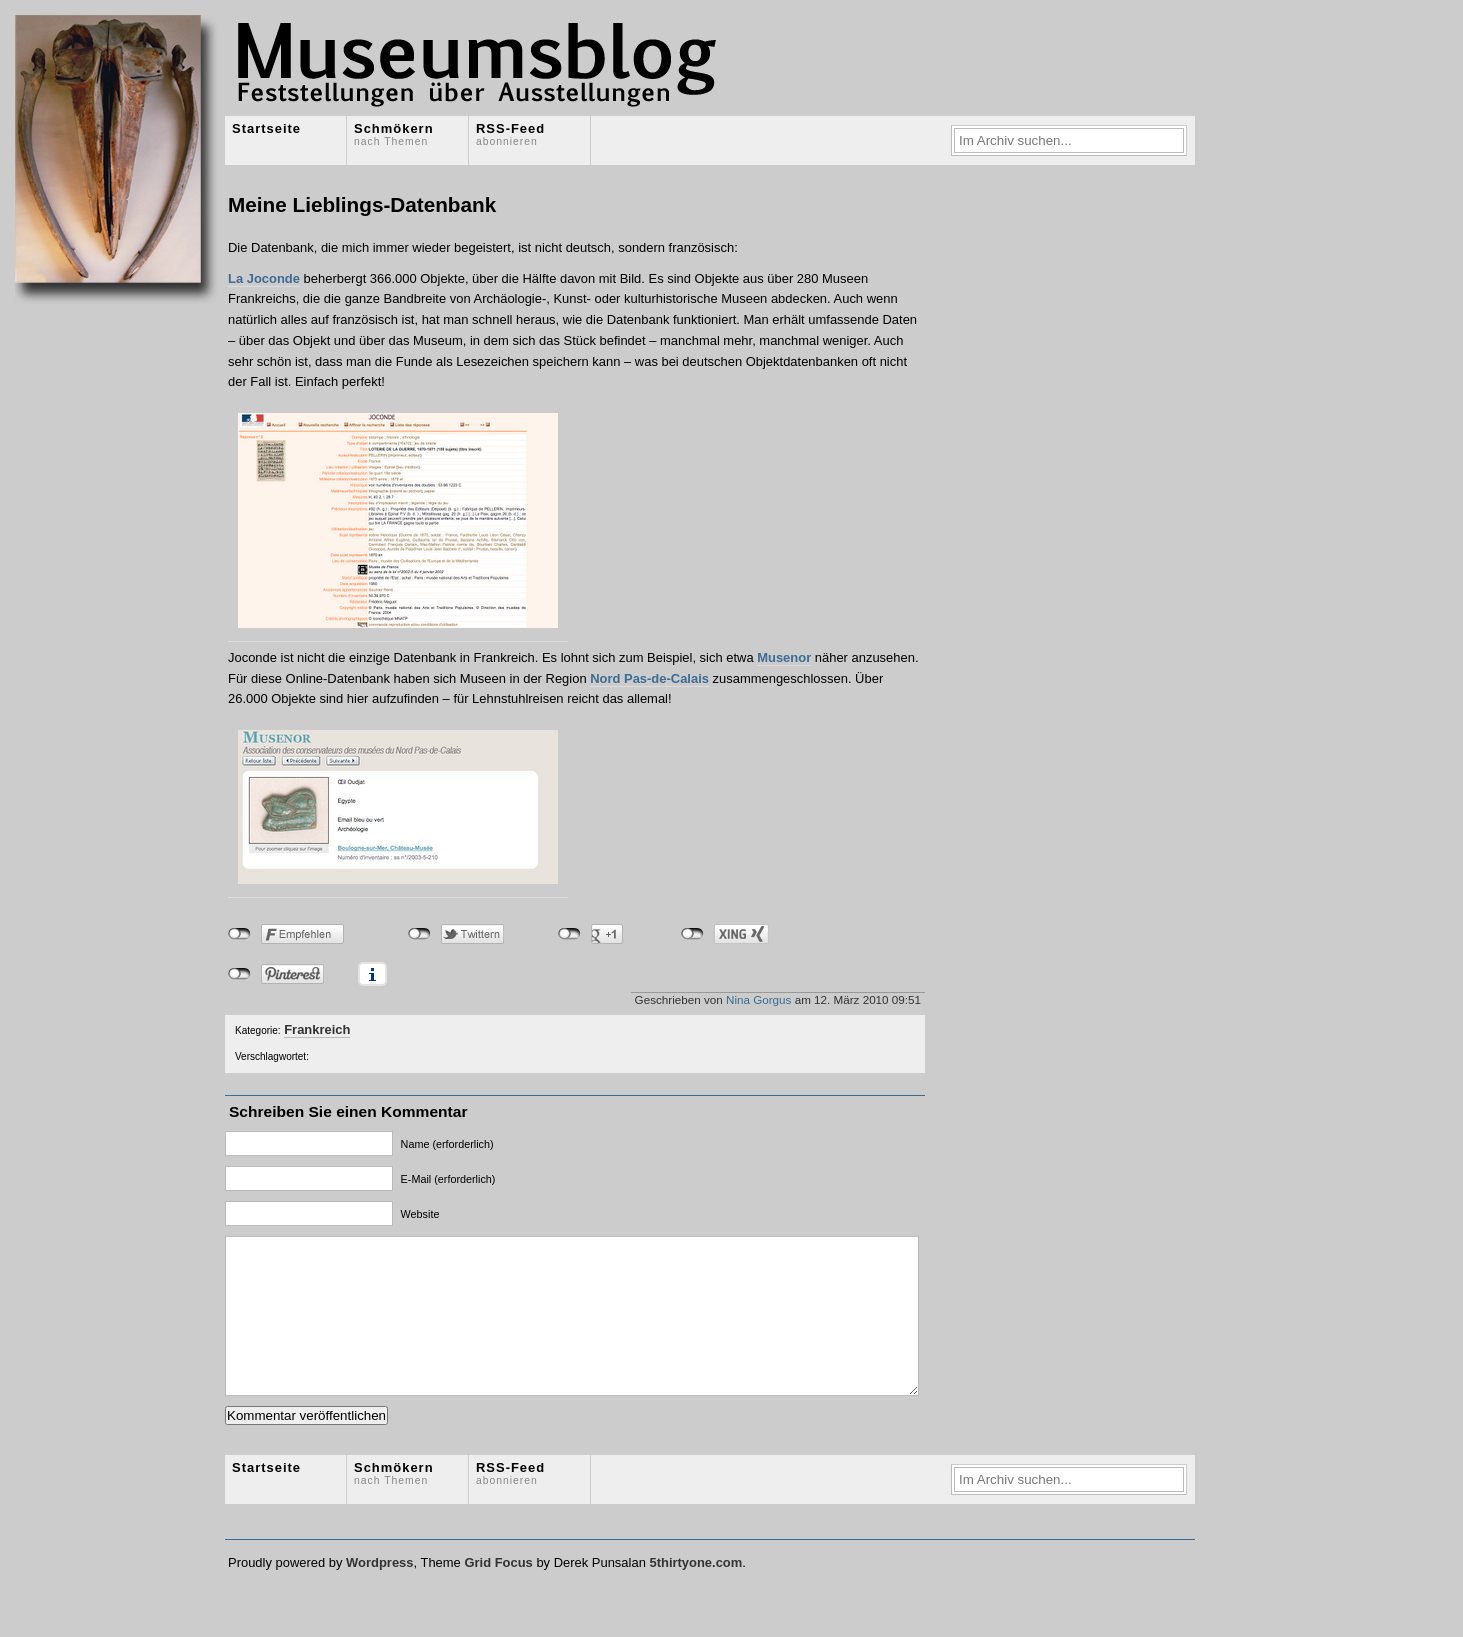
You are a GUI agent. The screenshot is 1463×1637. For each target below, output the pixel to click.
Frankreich (317, 1029)
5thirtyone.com (695, 1592)
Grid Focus (498, 1592)
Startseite (266, 128)
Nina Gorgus (758, 999)
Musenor (784, 657)
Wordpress (379, 1592)
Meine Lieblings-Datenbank (362, 204)
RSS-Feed (510, 134)
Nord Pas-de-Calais (649, 678)
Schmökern (394, 134)
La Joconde (264, 278)
